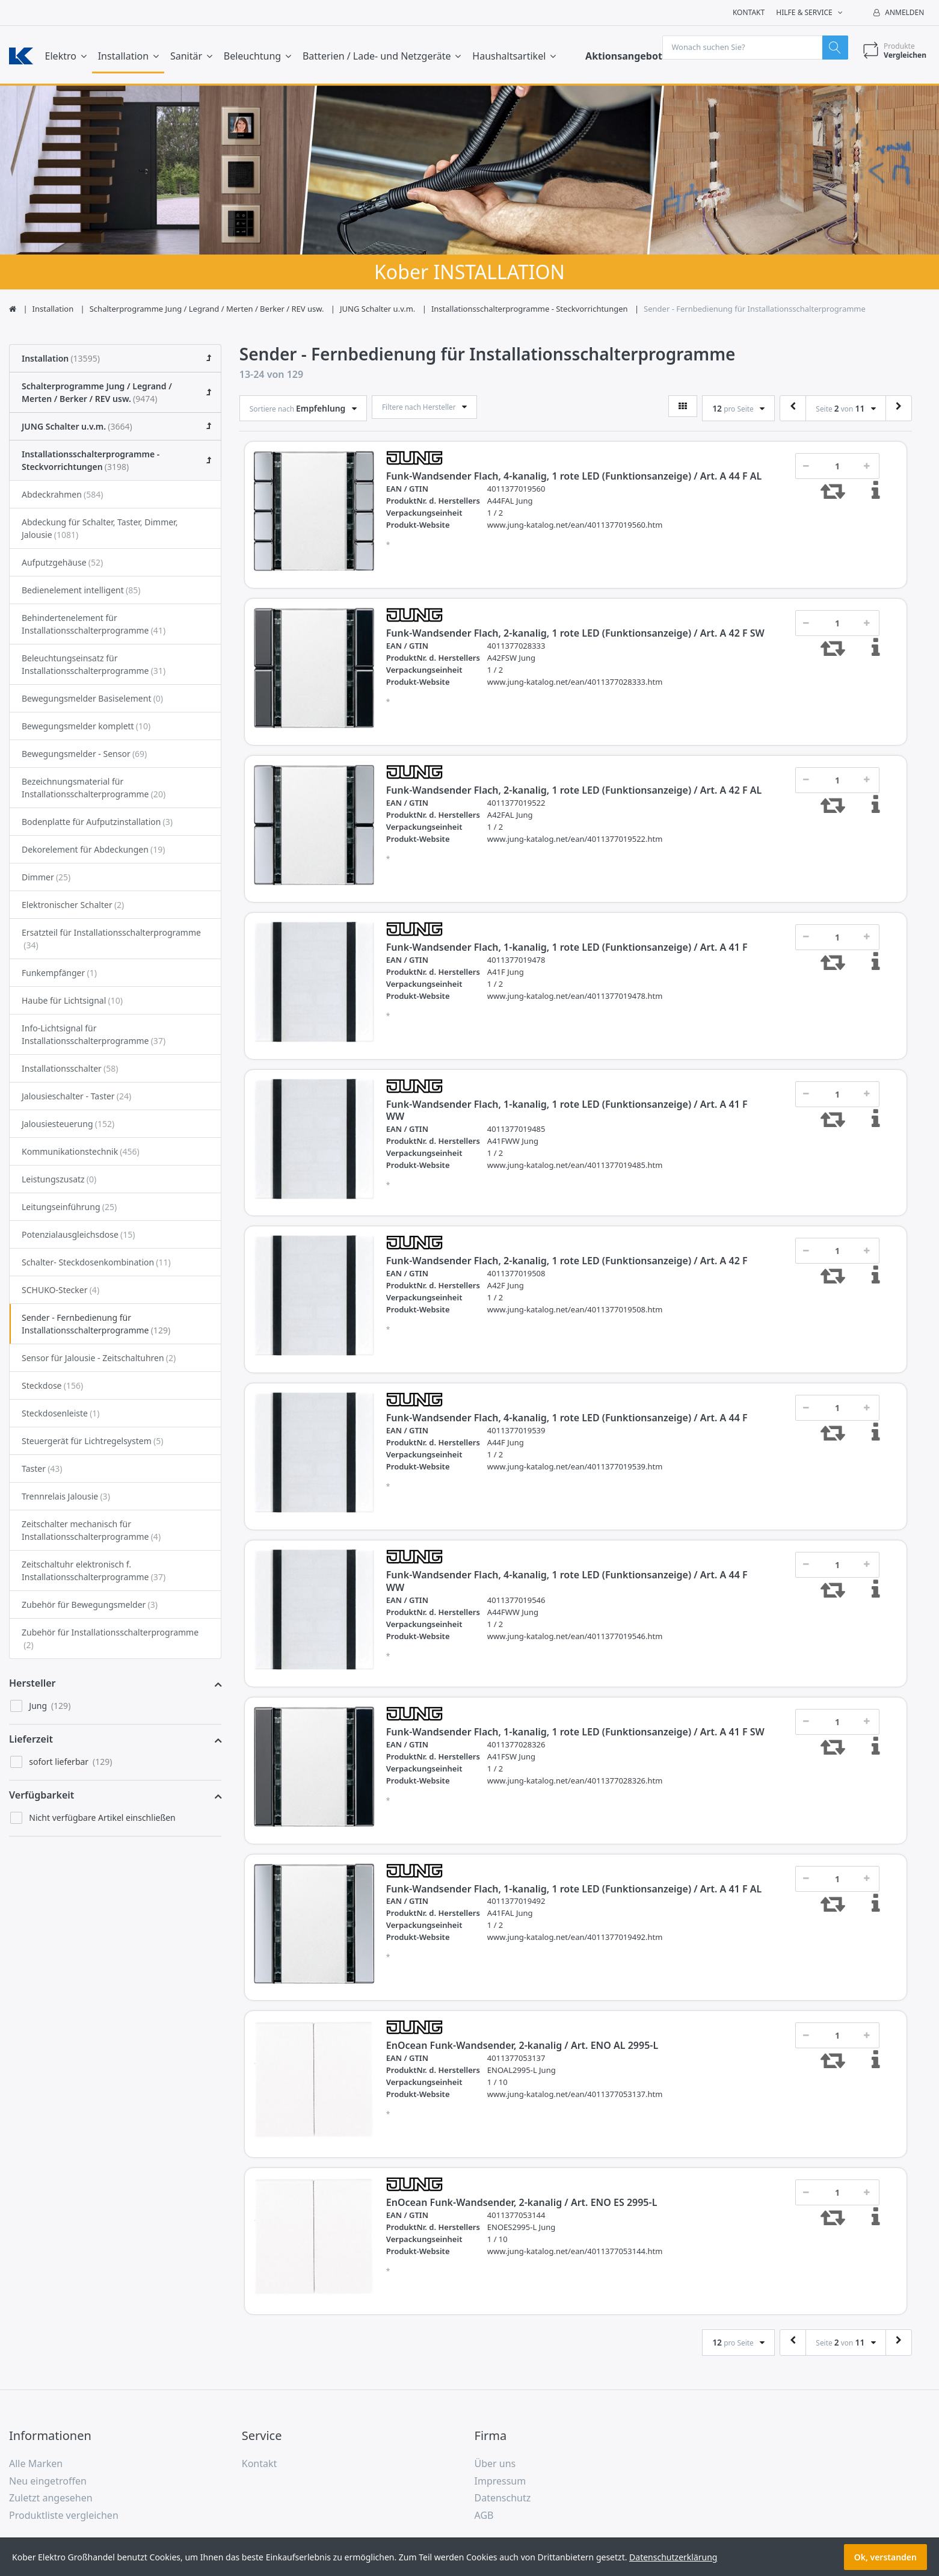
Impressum (500, 2482)
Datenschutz (503, 2500)
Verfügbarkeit (41, 1796)
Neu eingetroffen (48, 2482)
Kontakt (749, 12)
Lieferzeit (31, 1740)
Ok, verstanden (885, 2557)
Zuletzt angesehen (51, 2500)
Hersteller (32, 1684)
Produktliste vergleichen (64, 2517)
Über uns (495, 2465)
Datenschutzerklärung (673, 2557)
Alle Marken (36, 2465)
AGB (484, 2517)
